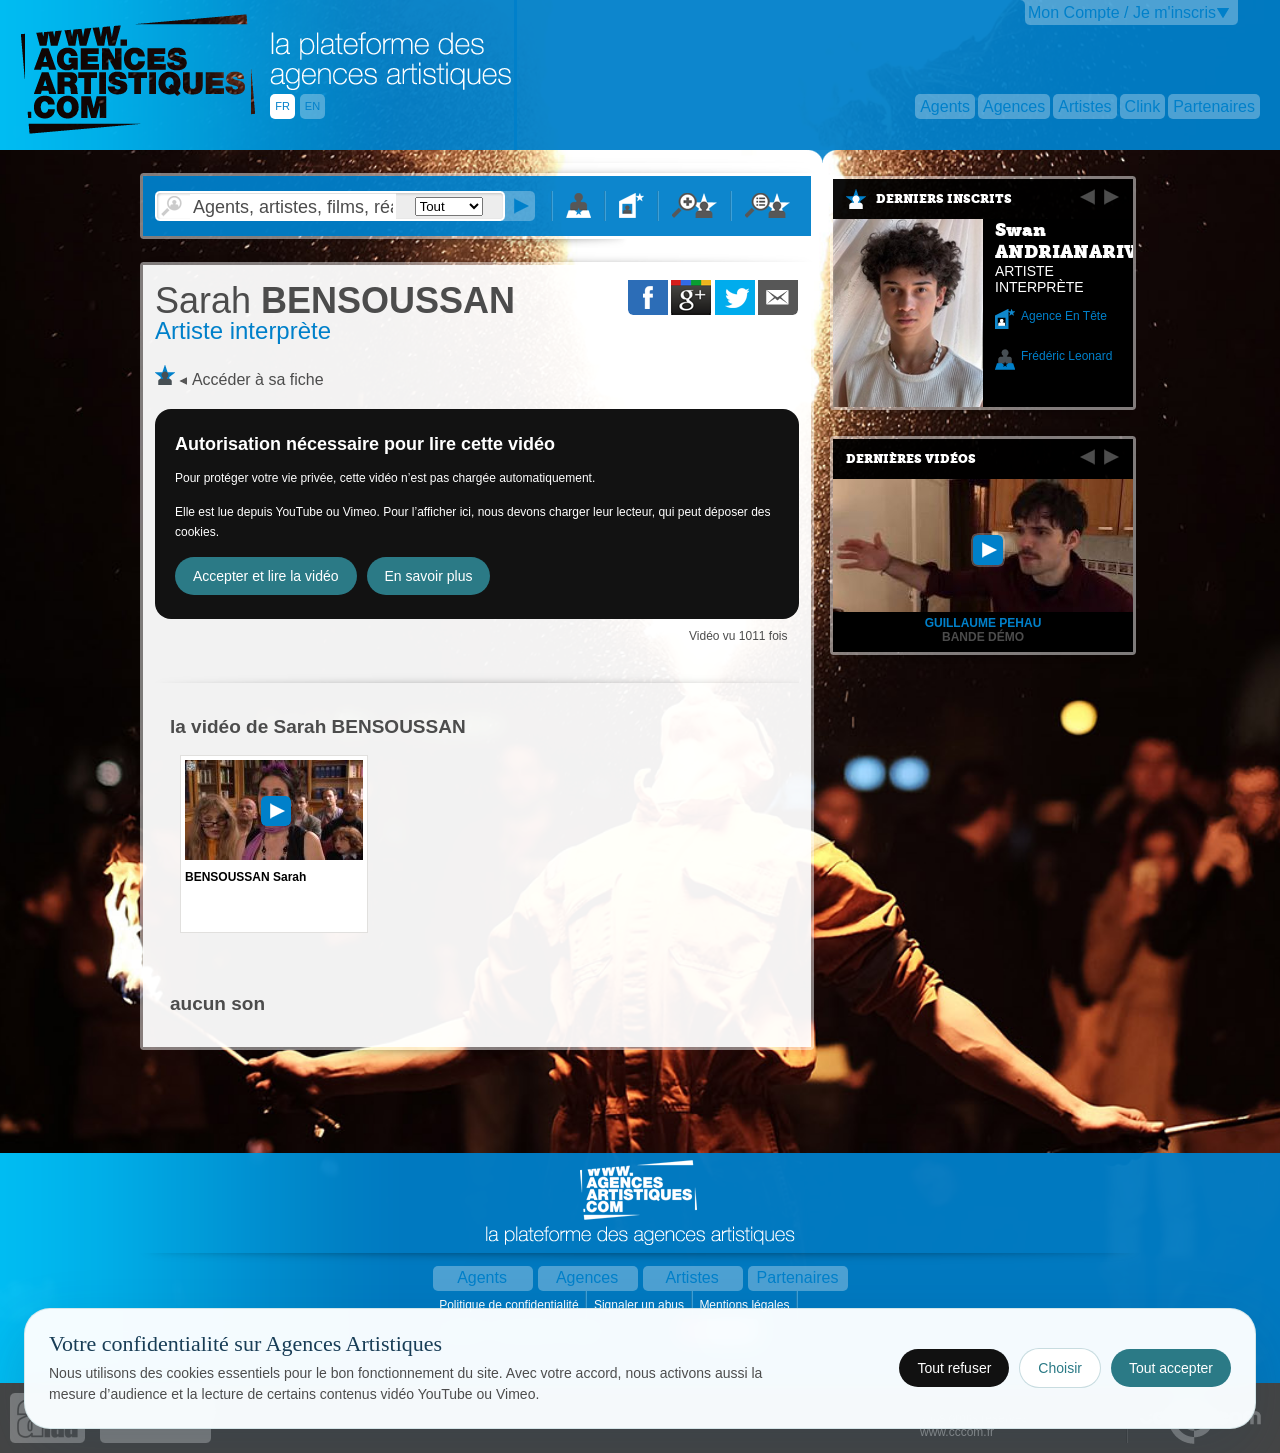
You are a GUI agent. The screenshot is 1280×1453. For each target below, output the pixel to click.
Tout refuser (954, 1368)
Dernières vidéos (911, 459)
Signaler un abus (640, 1305)
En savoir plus (429, 576)
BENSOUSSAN (335, 300)
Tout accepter (1171, 1368)
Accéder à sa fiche (258, 379)
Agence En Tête (1064, 316)
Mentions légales (745, 1305)
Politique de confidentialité (510, 1305)
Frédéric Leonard (1066, 356)
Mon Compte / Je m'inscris (1122, 12)
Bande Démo (983, 637)
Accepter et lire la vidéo (266, 576)
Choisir (1060, 1368)
